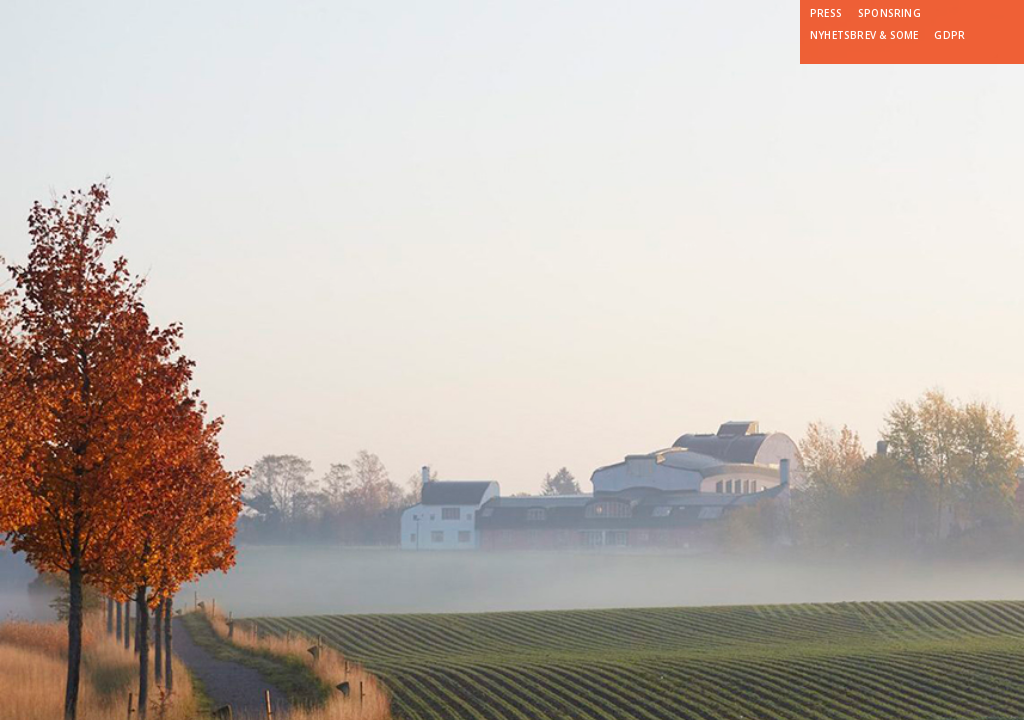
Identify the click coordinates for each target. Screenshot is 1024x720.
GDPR (949, 35)
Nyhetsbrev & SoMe (864, 35)
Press (826, 13)
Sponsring (889, 13)
